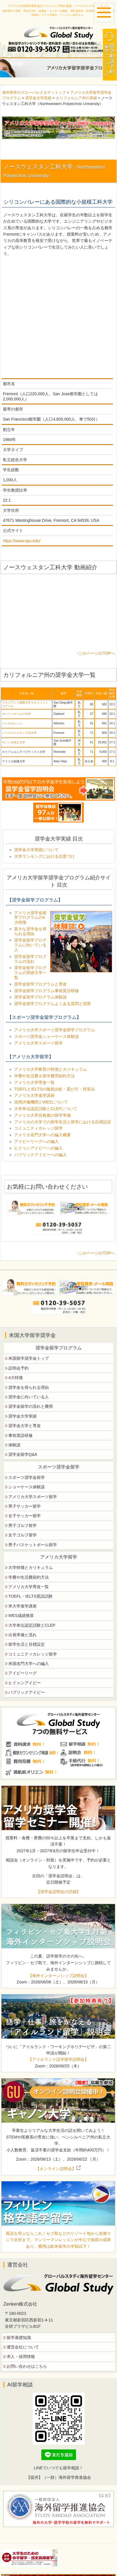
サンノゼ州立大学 (13, 742)
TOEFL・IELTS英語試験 (30, 1596)
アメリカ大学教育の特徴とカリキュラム (50, 1069)
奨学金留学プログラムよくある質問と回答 (52, 1003)
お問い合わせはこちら (27, 2366)
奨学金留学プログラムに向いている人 (30, 945)
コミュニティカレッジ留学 (38, 1128)
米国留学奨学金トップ (28, 1358)
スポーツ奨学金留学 (26, 1477)
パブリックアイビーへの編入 (40, 1154)
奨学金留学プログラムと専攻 (40, 984)
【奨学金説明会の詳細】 (58, 1891)
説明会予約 (18, 1368)
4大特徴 (15, 1377)
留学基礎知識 (19, 2337)
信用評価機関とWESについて (41, 1102)
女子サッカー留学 (24, 1515)
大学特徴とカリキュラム (30, 1567)
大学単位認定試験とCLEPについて (45, 1108)
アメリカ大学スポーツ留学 (38, 1043)
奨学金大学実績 (38, 98)
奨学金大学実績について (36, 849)
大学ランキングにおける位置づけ (44, 856)
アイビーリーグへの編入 (36, 1141)
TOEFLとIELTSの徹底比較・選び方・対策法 (54, 1089)
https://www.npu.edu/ (21, 541)
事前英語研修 (20, 1435)
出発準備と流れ (22, 1634)
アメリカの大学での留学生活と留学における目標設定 (62, 1122)
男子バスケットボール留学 (32, 1544)
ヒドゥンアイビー (24, 1683)
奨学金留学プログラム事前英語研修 (46, 990)
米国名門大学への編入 (28, 1663)
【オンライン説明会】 (58, 2168)
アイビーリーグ (22, 1673)
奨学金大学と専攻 (24, 1425)
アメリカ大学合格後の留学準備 (42, 1115)
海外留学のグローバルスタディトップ (34, 92)
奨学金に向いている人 (28, 1397)
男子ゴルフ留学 (22, 1525)
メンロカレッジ (12, 723)
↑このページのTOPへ (95, 653)
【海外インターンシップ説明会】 (58, 1975)
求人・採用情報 (21, 2356)
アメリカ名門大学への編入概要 (42, 1135)
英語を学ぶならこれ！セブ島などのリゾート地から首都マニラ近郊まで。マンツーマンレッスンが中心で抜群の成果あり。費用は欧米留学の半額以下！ (58, 2240)
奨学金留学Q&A (22, 1454)
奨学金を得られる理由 (28, 1387)
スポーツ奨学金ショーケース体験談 (46, 1036)
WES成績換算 (21, 1615)
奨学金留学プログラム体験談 (40, 997)
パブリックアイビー (26, 1692)
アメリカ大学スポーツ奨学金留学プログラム (54, 1030)
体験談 (14, 1445)
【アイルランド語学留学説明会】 (58, 2059)
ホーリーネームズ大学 (16, 713)
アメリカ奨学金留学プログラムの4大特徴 (30, 917)
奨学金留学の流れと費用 (30, 1406)
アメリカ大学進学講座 (34, 1095)
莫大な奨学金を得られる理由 (30, 931)
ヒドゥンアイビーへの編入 (38, 1148)
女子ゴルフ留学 (22, 1535)
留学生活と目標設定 (26, 1644)
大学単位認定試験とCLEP (31, 1625)
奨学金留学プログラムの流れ (30, 959)
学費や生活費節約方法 (28, 1577)
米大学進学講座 (22, 1606)
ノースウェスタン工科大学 (19, 732)
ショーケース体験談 (26, 1487)
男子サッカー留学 (24, 1506)
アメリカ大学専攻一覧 (34, 1082)
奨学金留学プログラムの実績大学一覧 (30, 972)
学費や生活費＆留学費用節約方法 (44, 1076)
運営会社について (23, 2347)
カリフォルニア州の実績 (77, 98)
